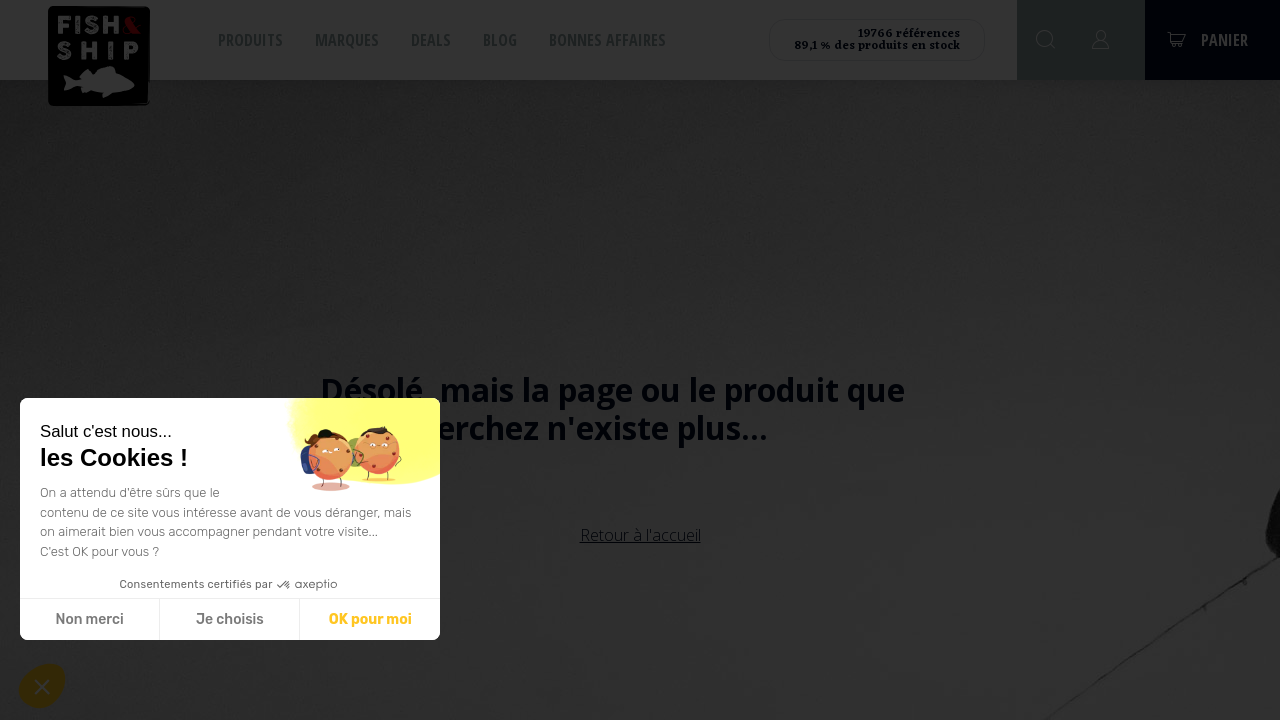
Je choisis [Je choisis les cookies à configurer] (230, 619)
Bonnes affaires (607, 40)
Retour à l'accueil (640, 535)
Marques (347, 40)
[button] (42, 686)
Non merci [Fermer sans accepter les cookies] (89, 619)
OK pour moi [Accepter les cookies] (370, 619)
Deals (431, 40)
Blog (500, 40)
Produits (250, 40)
